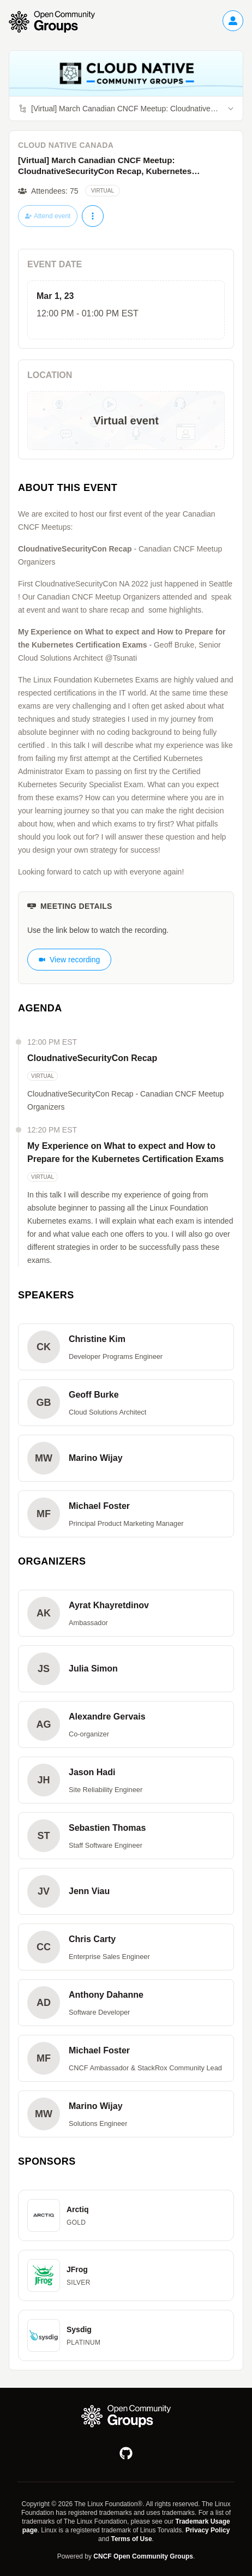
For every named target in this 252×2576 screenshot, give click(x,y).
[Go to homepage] (57, 22)
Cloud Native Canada (65, 145)
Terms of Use (131, 2539)
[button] (126, 1346)
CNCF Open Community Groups (143, 2556)
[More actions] (93, 216)
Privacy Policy (207, 2530)
